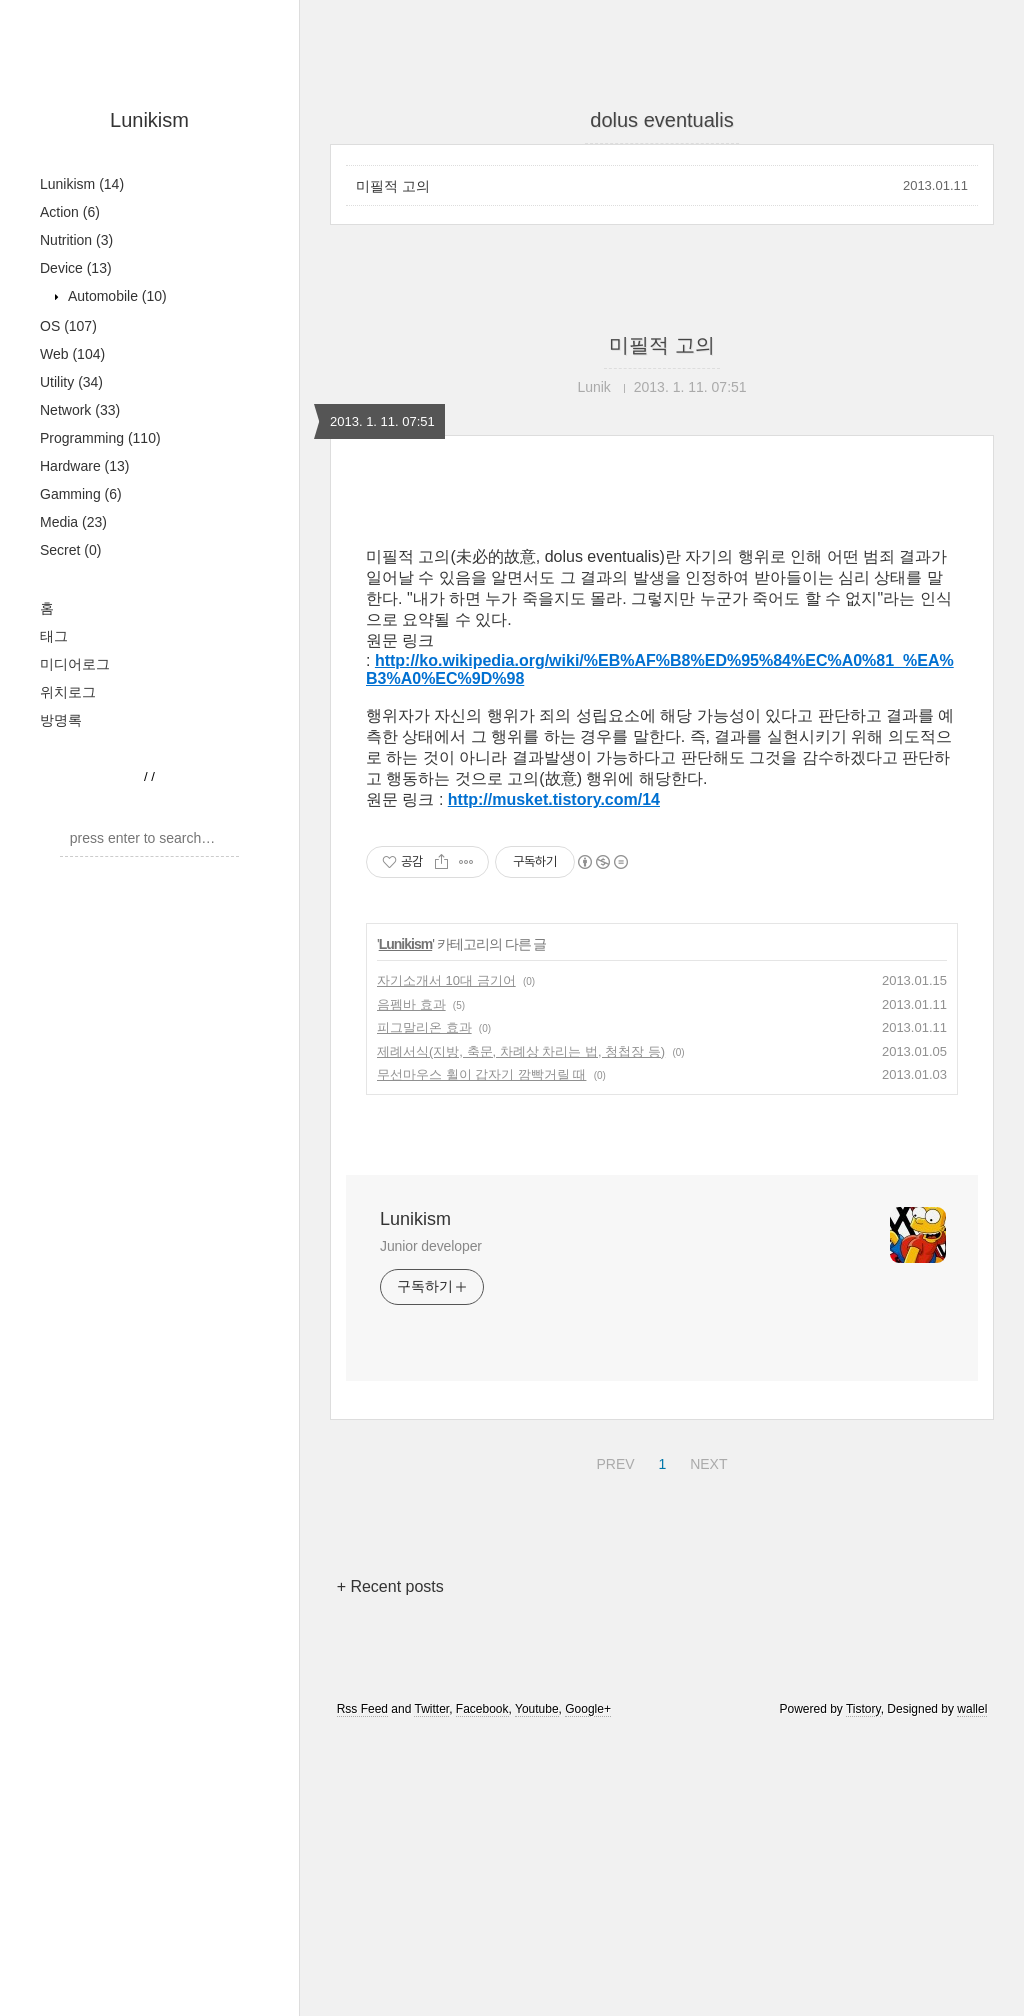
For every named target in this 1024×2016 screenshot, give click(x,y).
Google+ (588, 1709)
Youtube (537, 1709)
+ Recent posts (390, 1586)
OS (68, 326)
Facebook (482, 1709)
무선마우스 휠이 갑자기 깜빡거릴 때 (481, 1074)
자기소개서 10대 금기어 (446, 980)
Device (76, 268)
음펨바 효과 (411, 1004)
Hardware (85, 466)
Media (73, 522)
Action (70, 212)
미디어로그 (75, 664)
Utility (71, 382)
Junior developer (431, 1246)
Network (80, 410)
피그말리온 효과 (424, 1027)
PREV (612, 1461)
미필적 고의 (393, 186)
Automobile (115, 296)
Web (72, 354)
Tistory (863, 1709)
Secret (70, 550)
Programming (100, 438)
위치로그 (68, 692)
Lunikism (149, 120)
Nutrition (76, 240)
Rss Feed (362, 1709)
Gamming (81, 494)
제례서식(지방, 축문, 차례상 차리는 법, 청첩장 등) (521, 1051)
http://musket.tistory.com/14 (554, 799)
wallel (972, 1709)
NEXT (706, 1461)
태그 (54, 636)
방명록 (61, 720)
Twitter (431, 1709)
